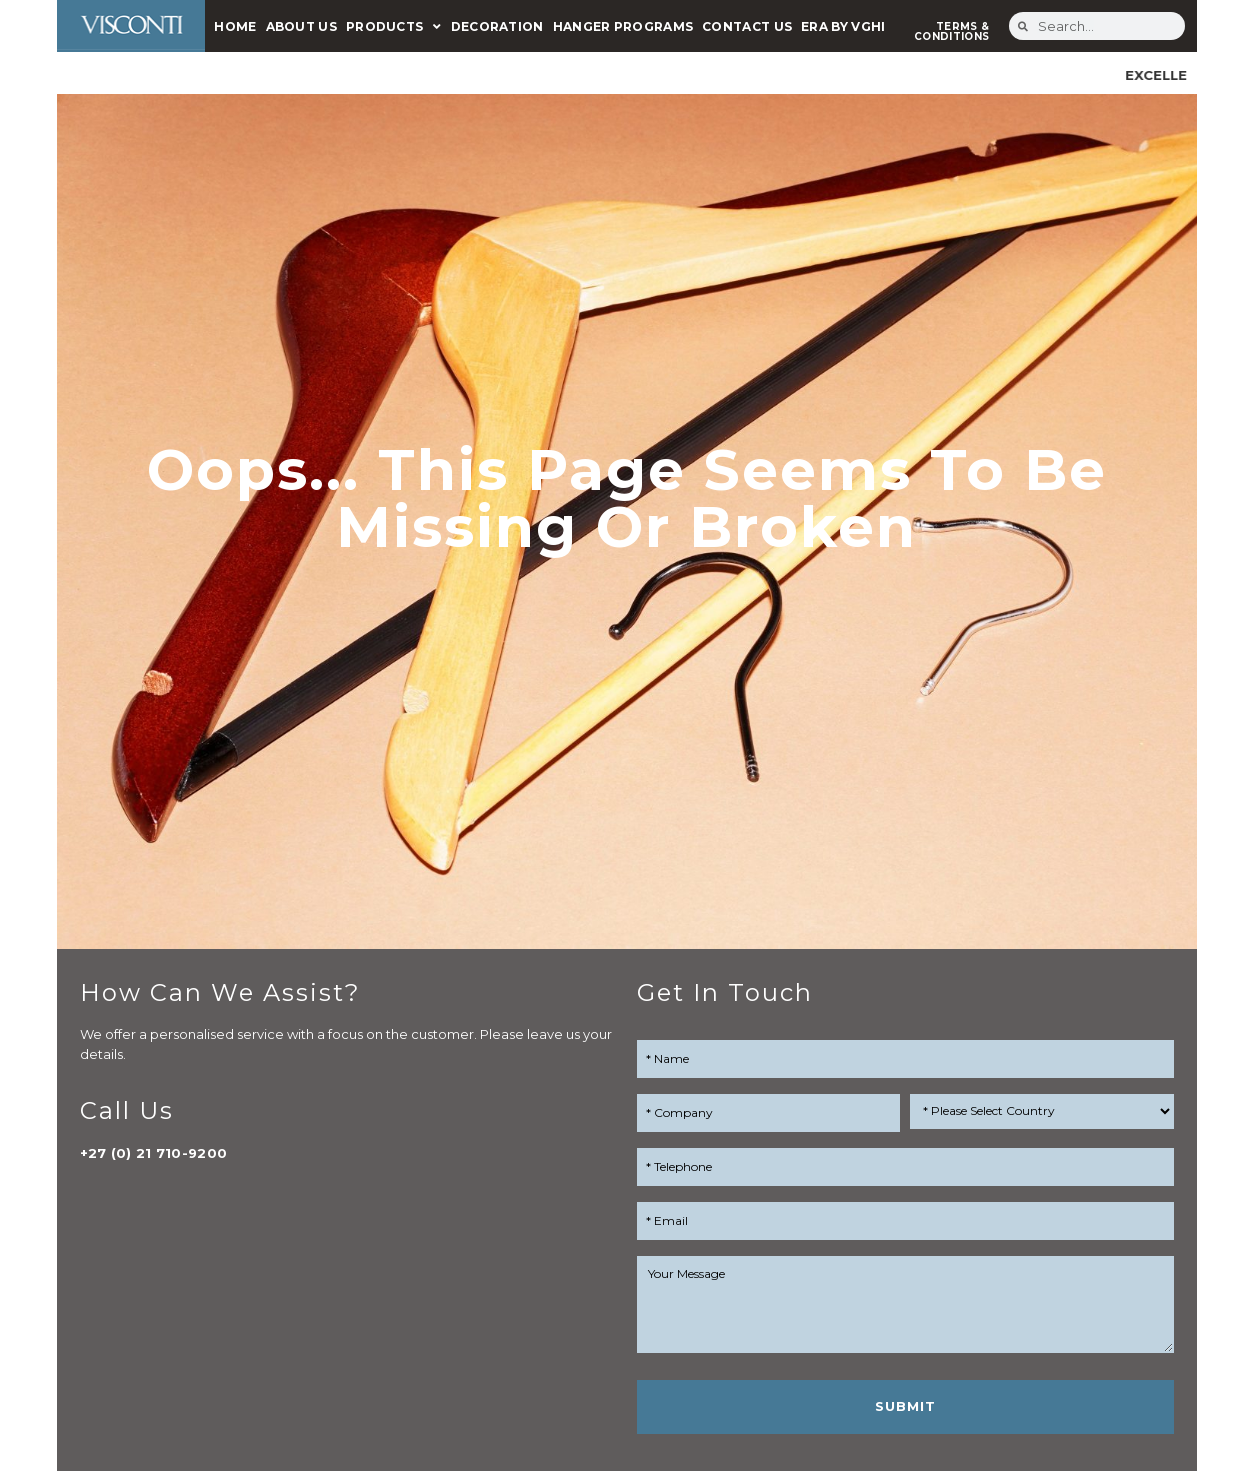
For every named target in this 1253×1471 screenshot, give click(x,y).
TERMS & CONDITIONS (951, 31)
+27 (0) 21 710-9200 (154, 1153)
